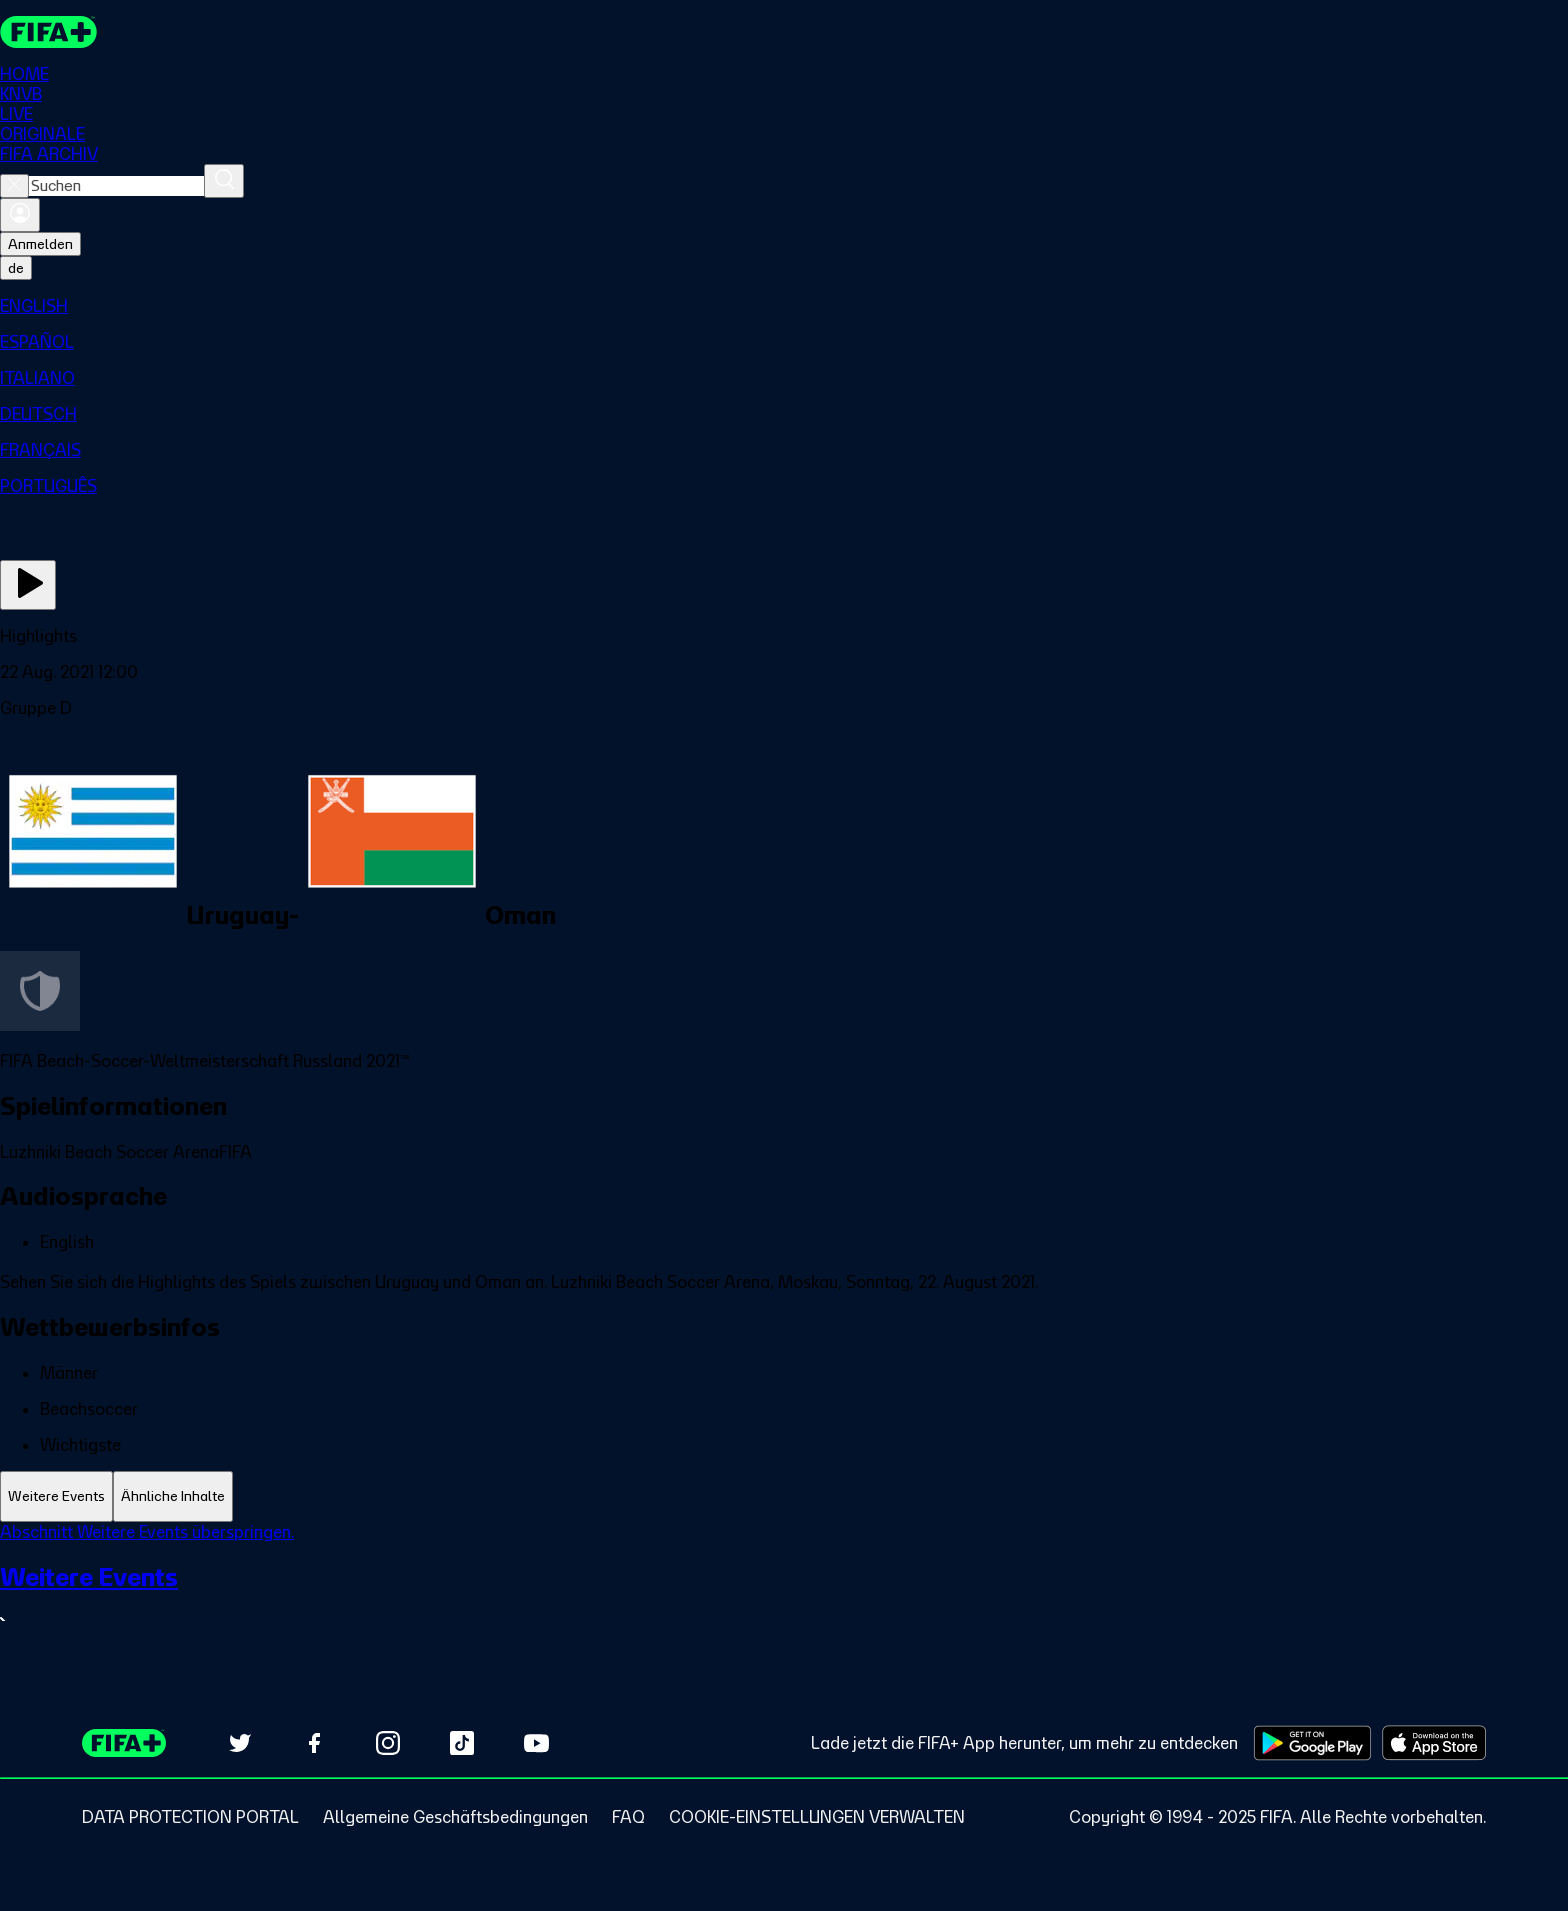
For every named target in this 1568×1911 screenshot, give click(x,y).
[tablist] (784, 1496)
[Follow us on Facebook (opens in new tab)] (314, 1743)
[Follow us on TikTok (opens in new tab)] (462, 1743)
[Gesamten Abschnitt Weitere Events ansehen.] (784, 1597)
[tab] (56, 1496)
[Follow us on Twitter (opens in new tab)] (240, 1743)
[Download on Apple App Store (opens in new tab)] (1434, 1743)
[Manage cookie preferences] (817, 1817)
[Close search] (14, 186)
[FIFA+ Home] (48, 32)
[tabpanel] (784, 1589)
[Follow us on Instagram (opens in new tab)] (388, 1743)
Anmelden (40, 244)
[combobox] (116, 186)
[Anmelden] (20, 215)
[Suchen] (224, 181)
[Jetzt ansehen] (28, 585)
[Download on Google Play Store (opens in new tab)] (1312, 1743)
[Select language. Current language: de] (16, 268)
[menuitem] (784, 306)
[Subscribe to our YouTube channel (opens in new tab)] (536, 1743)
